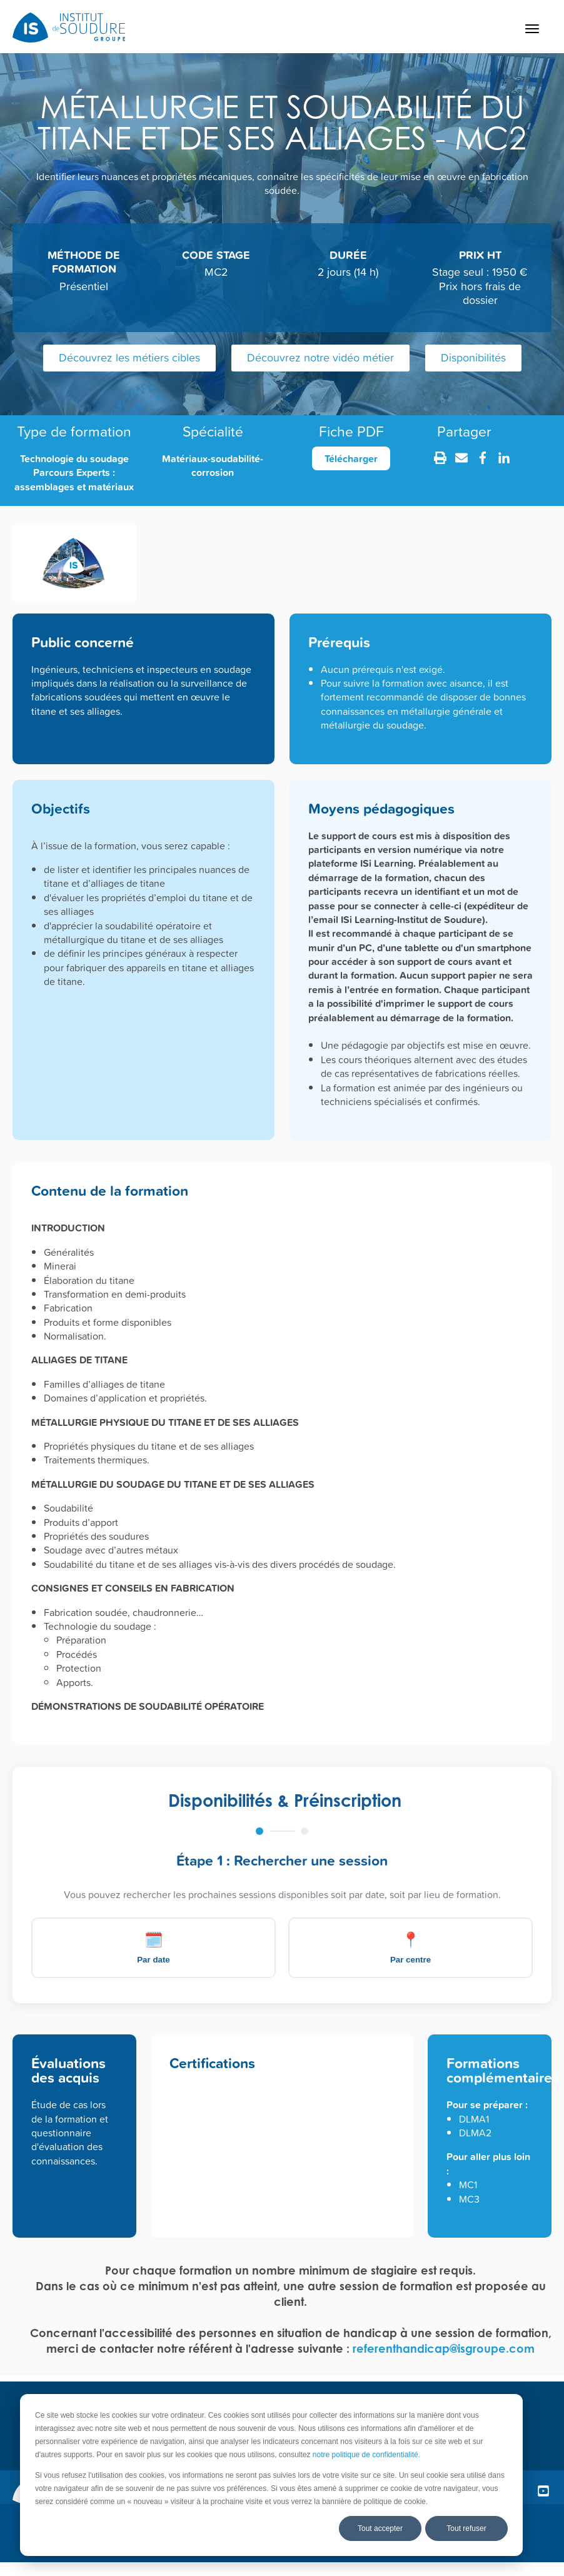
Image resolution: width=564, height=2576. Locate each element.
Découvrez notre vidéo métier (320, 357)
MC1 (468, 2184)
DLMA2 (475, 2132)
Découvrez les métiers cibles (129, 357)
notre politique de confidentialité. (366, 2454)
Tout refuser (466, 2528)
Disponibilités (473, 357)
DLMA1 (474, 2118)
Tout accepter (380, 2528)
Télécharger (351, 458)
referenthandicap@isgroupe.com (444, 2348)
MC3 (469, 2198)
